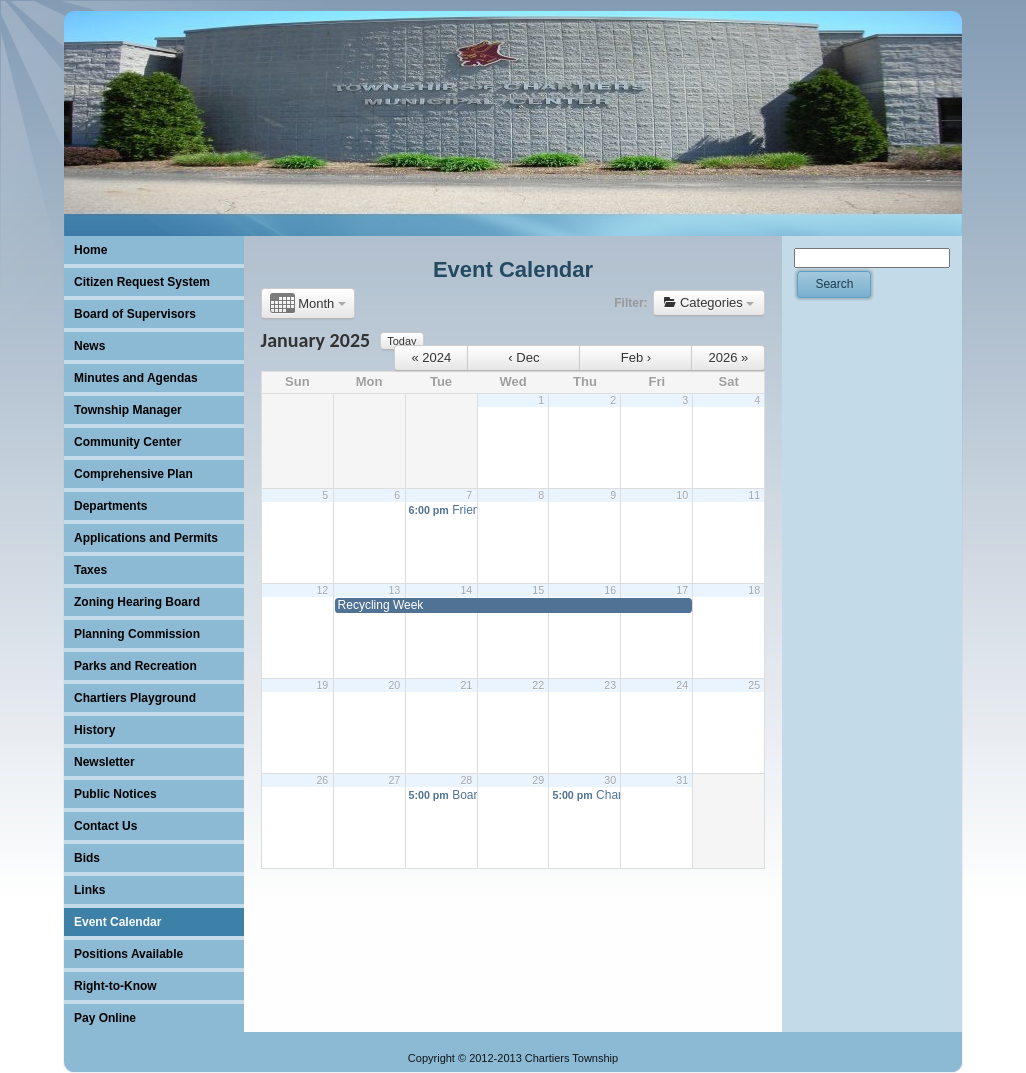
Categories (709, 302)
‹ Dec (523, 357)
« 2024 (432, 357)
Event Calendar (513, 269)
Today (401, 341)
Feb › (636, 357)
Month (308, 303)
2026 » (729, 357)
